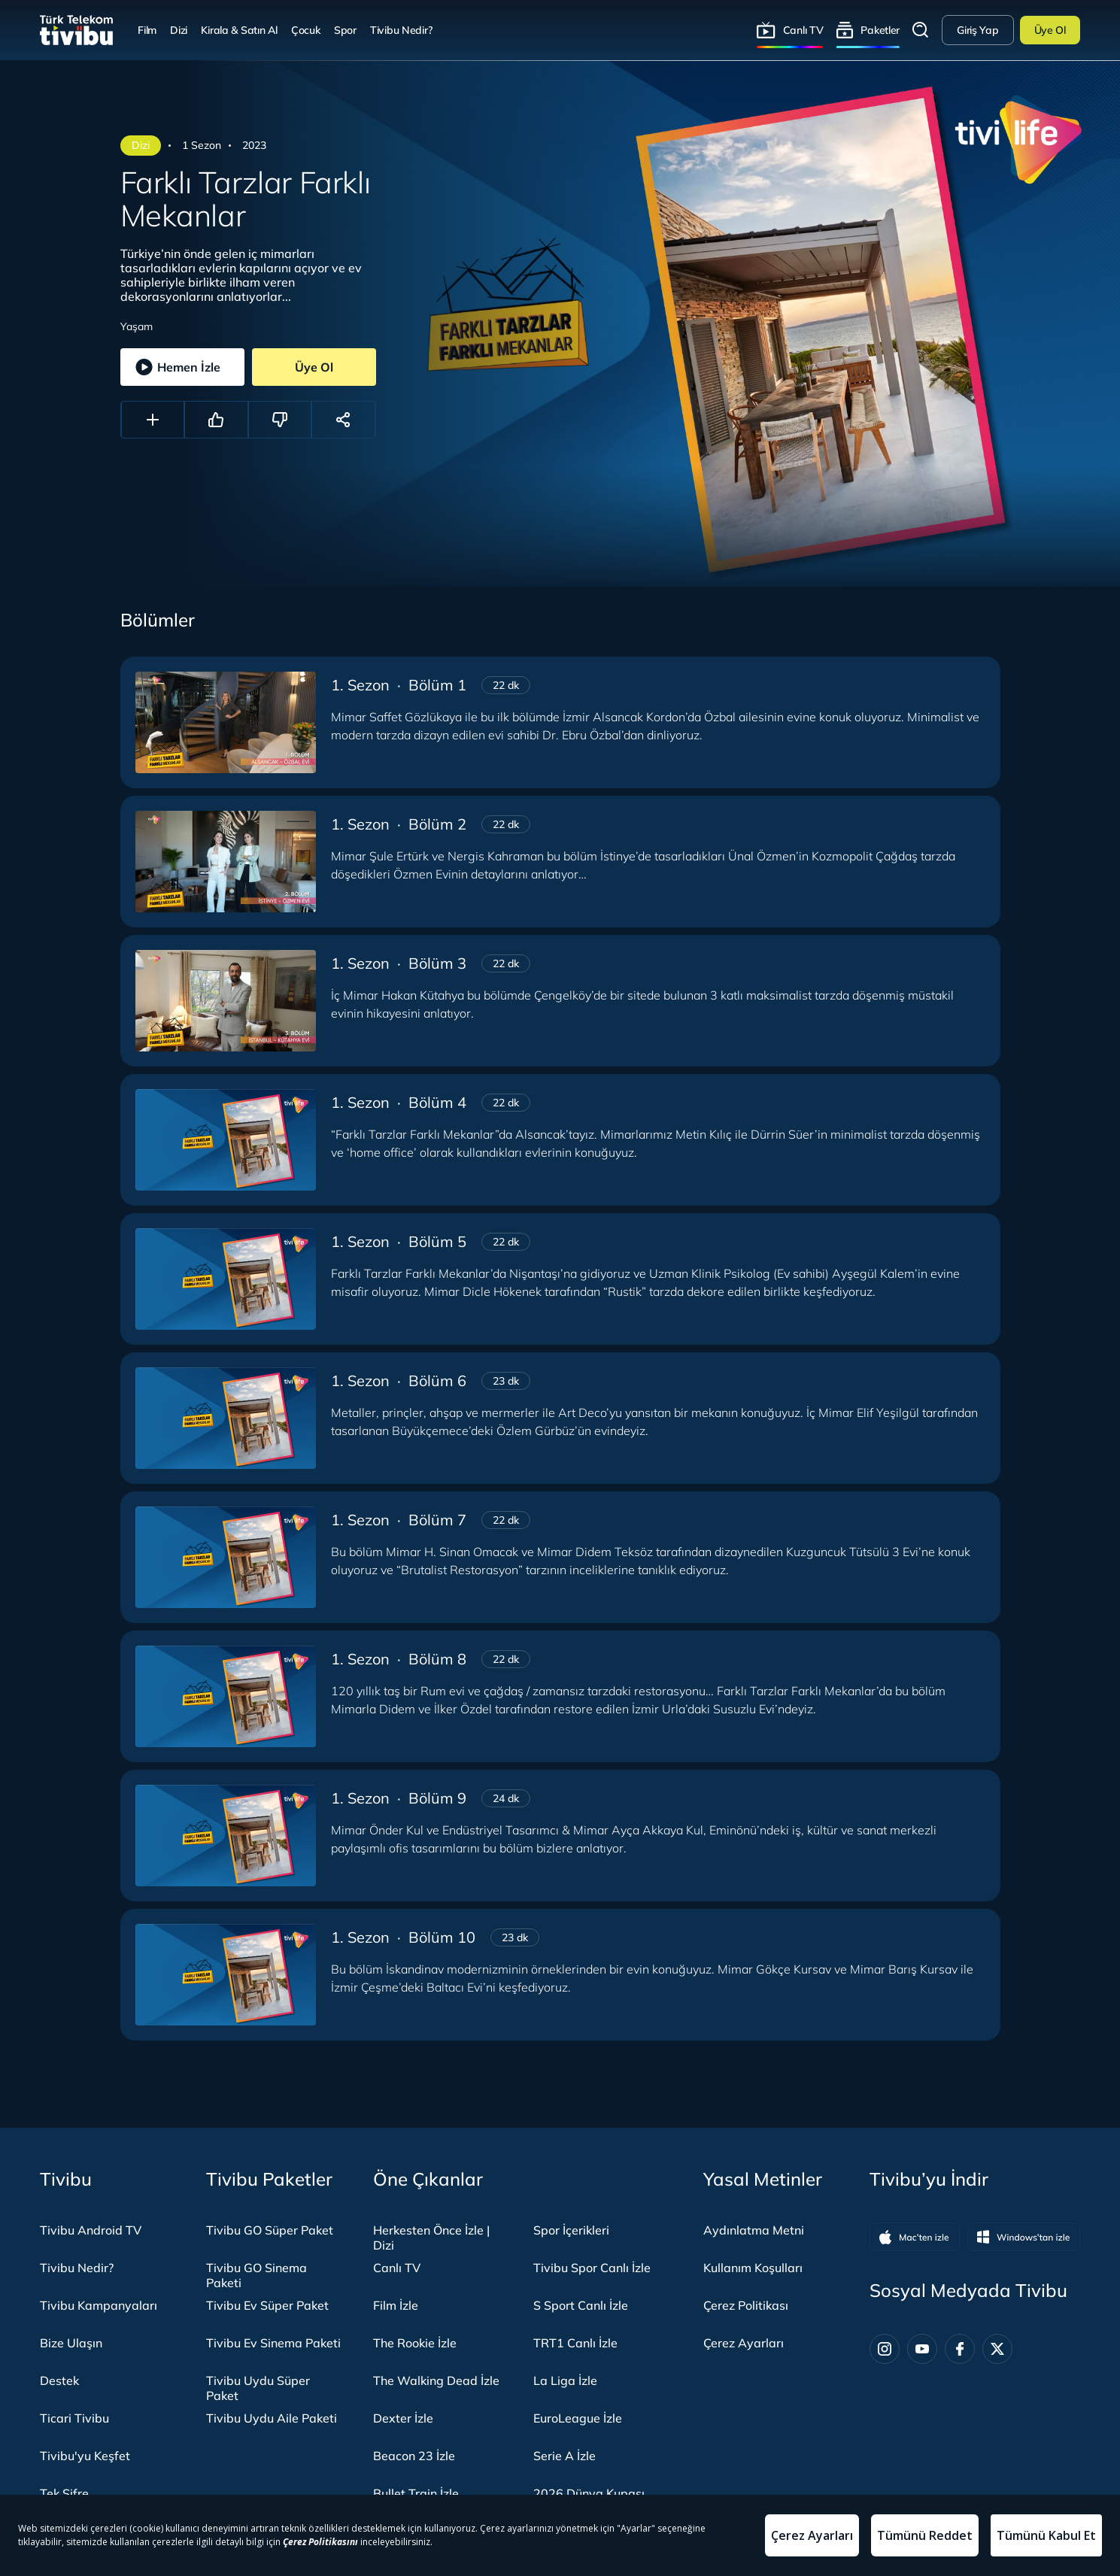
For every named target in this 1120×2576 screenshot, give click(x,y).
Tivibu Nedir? (401, 29)
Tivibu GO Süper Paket (269, 2230)
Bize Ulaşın (71, 2342)
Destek (59, 2380)
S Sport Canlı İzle (580, 2305)
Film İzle (395, 2305)
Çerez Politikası (745, 2305)
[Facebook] (960, 2349)
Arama (921, 30)
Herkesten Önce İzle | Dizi (431, 2238)
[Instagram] (885, 2349)
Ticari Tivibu (74, 2418)
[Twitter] (997, 2349)
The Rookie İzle (415, 2342)
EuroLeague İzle (577, 2418)
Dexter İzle (403, 2418)
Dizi (178, 29)
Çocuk (305, 29)
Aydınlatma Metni (753, 2230)
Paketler (880, 29)
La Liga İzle (565, 2380)
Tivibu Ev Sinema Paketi (273, 2342)
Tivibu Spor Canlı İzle (592, 2267)
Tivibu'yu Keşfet (85, 2455)
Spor (345, 29)
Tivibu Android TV (90, 2230)
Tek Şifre (64, 2493)
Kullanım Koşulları (753, 2267)
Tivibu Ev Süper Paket (267, 2305)
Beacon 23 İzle (414, 2455)
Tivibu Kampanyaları (98, 2305)
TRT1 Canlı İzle (575, 2342)
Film (147, 29)
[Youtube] (922, 2349)
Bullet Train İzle (416, 2493)
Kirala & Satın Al (239, 29)
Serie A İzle (564, 2455)
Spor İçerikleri (571, 2230)
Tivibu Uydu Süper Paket (258, 2388)
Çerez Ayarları (743, 2342)
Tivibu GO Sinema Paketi (256, 2275)
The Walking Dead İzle (436, 2380)
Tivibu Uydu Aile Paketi (271, 2418)
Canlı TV (803, 29)
